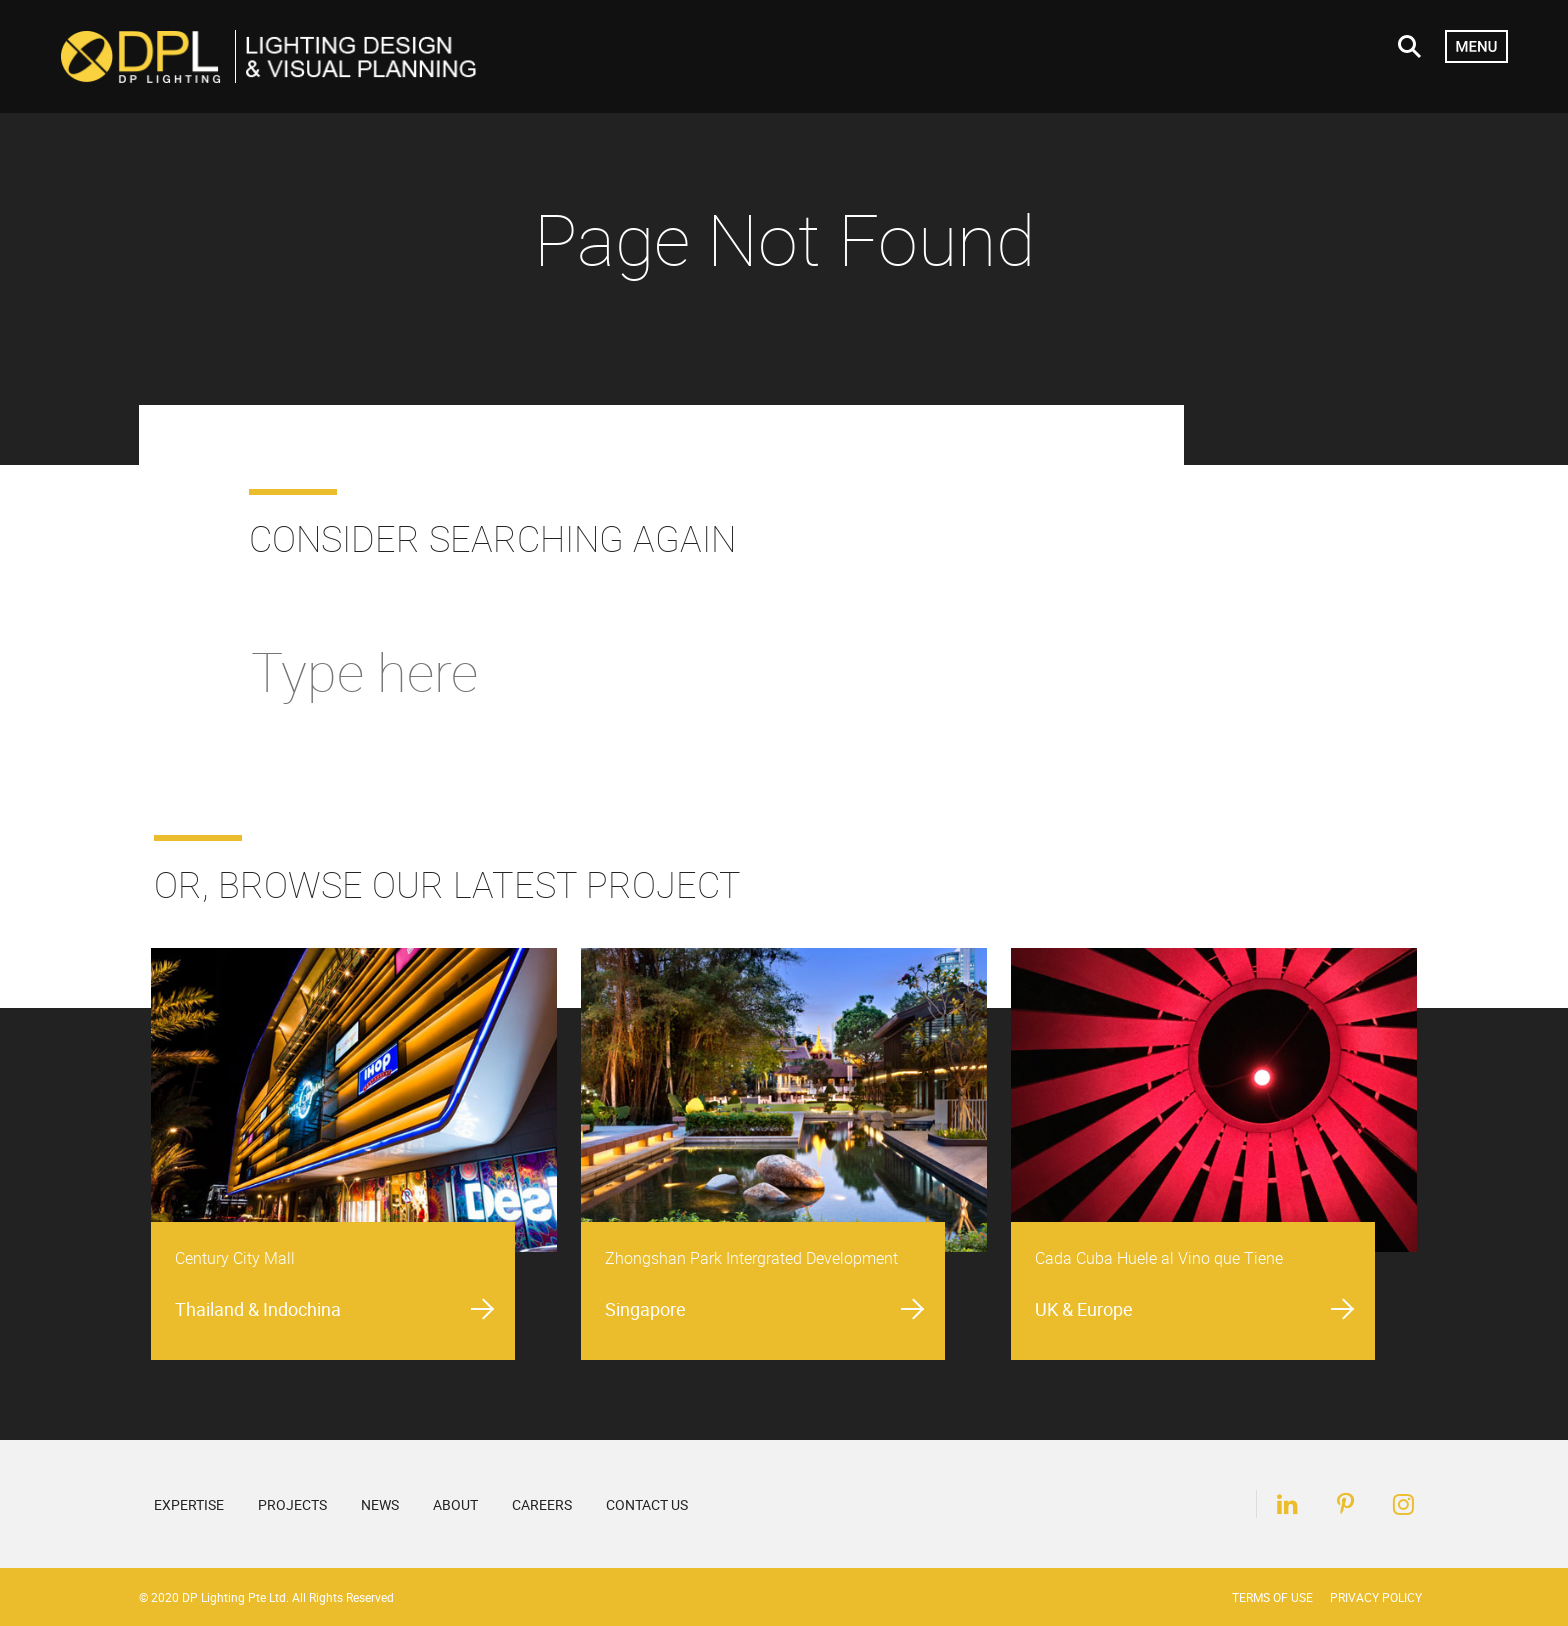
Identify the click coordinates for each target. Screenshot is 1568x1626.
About (455, 1504)
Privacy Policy (1376, 1597)
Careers (542, 1504)
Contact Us (647, 1504)
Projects (292, 1504)
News (380, 1504)
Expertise (189, 1504)
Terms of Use (1272, 1597)
